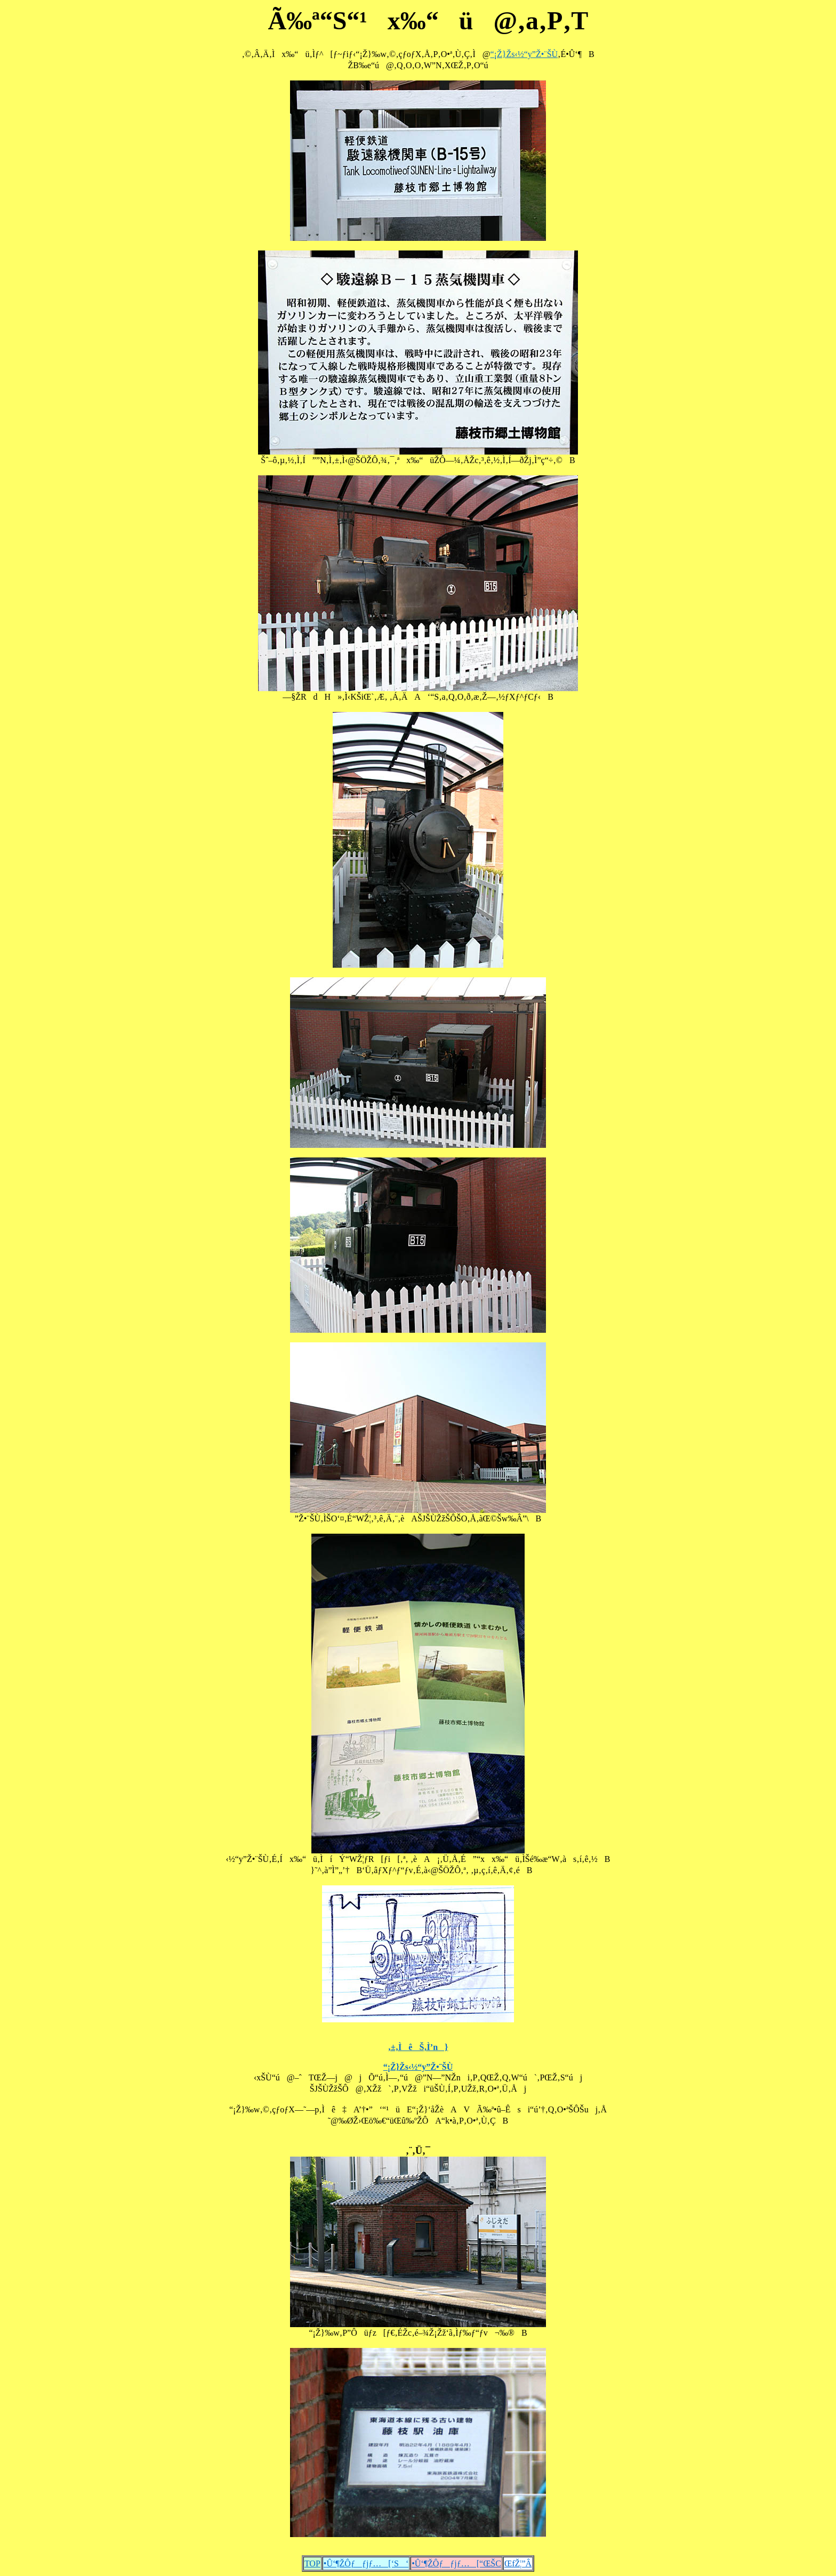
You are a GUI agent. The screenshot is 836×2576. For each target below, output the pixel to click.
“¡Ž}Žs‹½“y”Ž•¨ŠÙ (524, 54)
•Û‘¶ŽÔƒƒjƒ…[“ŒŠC (456, 2563)
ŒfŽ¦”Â (518, 2563)
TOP (312, 2563)
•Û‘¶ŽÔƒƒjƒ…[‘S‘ (366, 2563)
